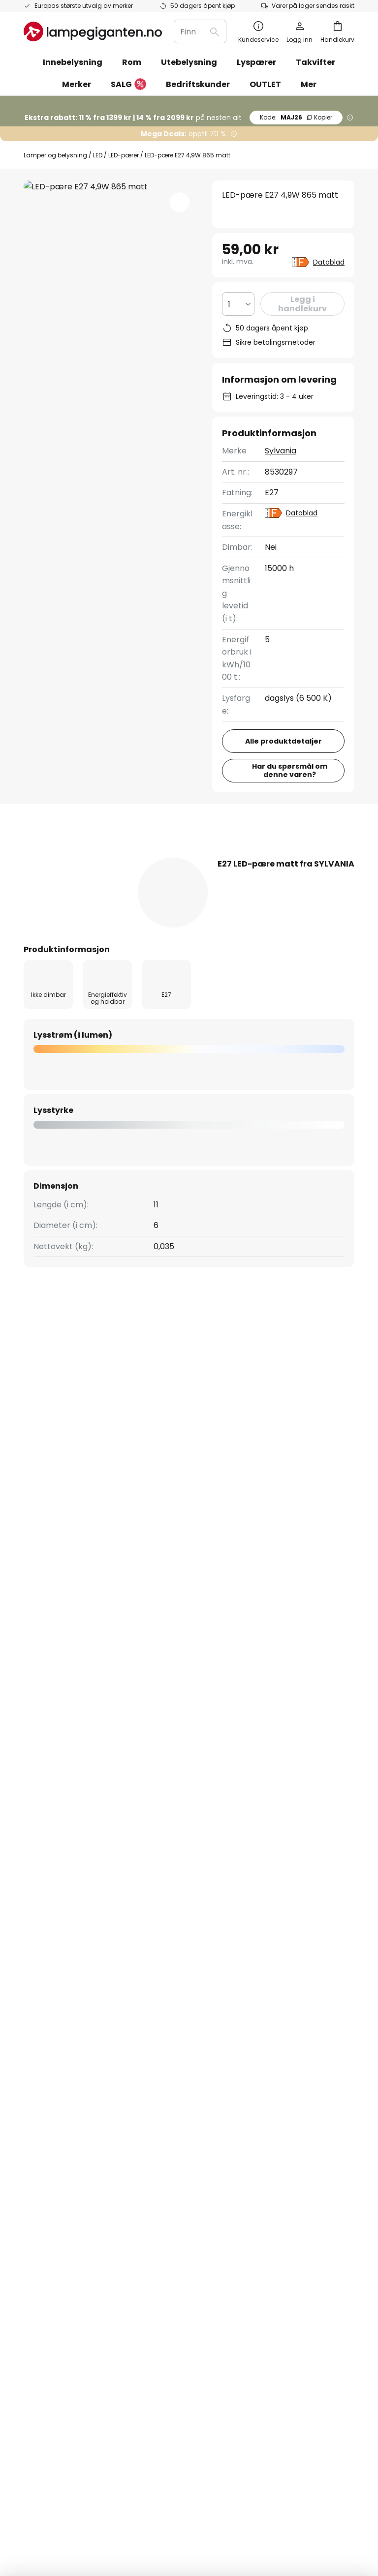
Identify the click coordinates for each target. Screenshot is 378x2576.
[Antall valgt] (238, 304)
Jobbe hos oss (172, 1966)
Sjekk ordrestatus (57, 1949)
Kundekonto (47, 1983)
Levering (40, 1966)
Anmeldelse (285, 857)
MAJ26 (296, 117)
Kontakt (39, 1915)
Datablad (329, 262)
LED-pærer (123, 155)
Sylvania (280, 450)
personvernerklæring (309, 1809)
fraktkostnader (204, 2536)
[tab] (72, 857)
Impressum (302, 1944)
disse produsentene (294, 1731)
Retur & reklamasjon (63, 2000)
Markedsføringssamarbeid (195, 1915)
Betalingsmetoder (59, 1932)
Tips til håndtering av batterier (143, 2506)
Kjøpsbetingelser (313, 1927)
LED (97, 155)
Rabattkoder (169, 2000)
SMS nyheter (168, 1949)
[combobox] (200, 31)
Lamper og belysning (55, 155)
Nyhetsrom (213, 2017)
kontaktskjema (142, 1809)
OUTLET (265, 84)
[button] (179, 202)
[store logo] (93, 31)
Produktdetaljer (185, 857)
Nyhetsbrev (166, 1932)
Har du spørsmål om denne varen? (289, 770)
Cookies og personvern (273, 2491)
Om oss (158, 1898)
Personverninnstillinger (103, 2491)
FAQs (34, 1898)
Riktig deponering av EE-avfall (239, 2506)
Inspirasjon (165, 2017)
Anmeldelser (168, 1983)
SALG (128, 84)
